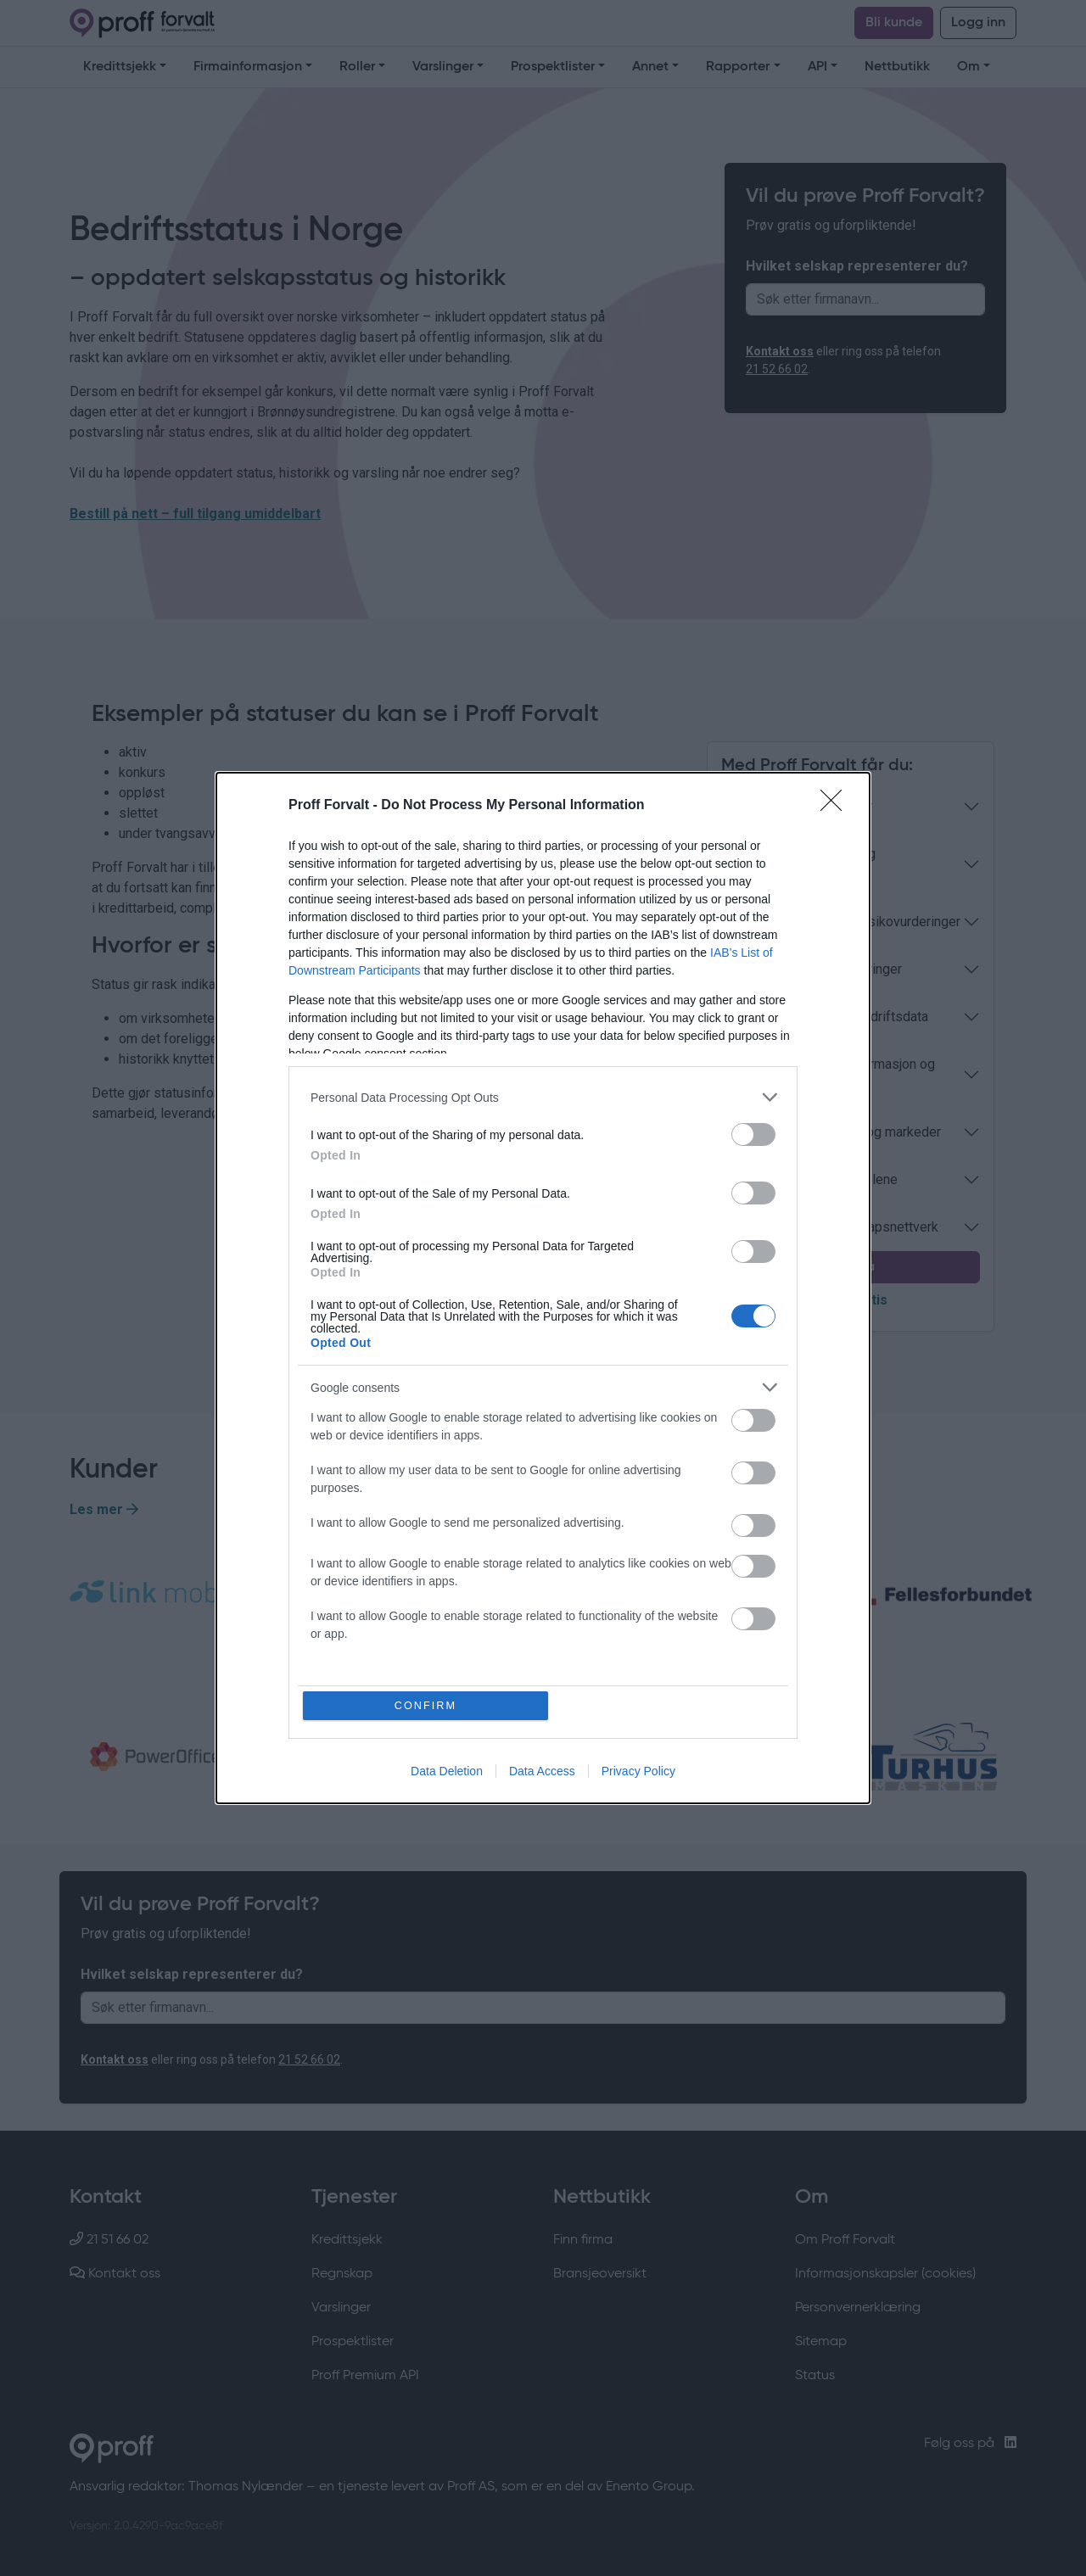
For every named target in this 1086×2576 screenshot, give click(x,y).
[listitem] (543, 1097)
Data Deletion (447, 1772)
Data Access (542, 1772)
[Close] (836, 806)
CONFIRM (426, 1705)
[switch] (753, 1134)
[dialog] (543, 1288)
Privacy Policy (638, 1772)
